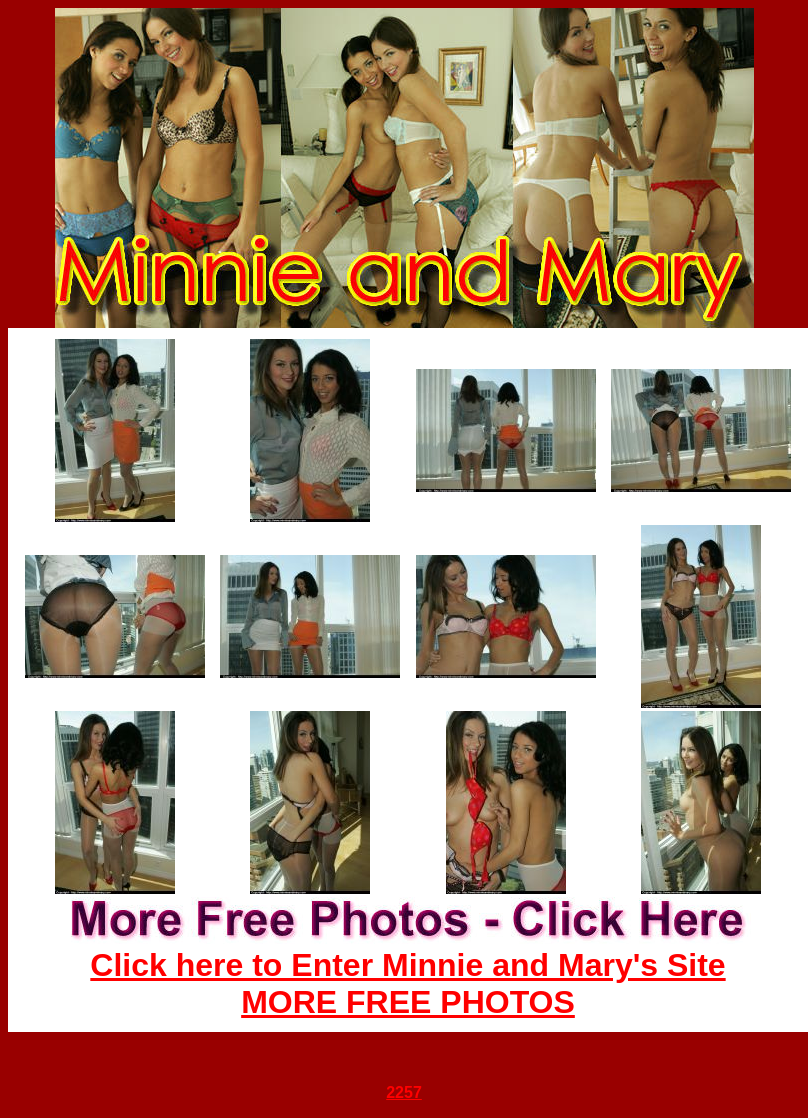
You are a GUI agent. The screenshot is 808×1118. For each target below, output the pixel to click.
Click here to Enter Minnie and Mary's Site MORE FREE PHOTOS (407, 983)
